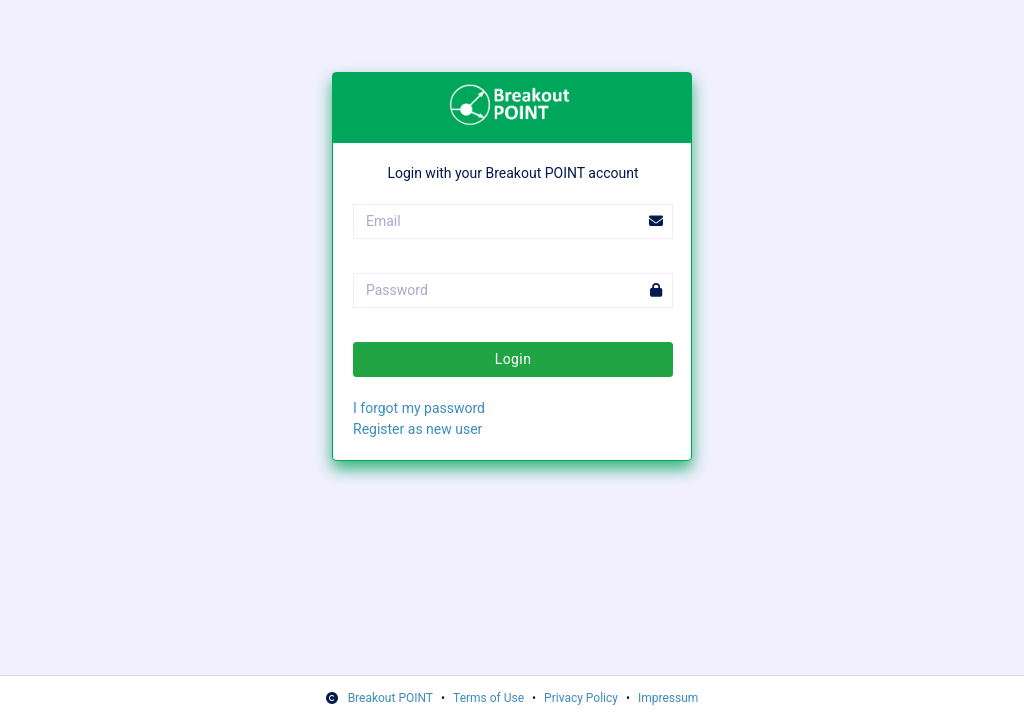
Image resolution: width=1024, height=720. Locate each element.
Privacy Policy (581, 698)
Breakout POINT (390, 698)
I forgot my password (419, 408)
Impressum (668, 698)
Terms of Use (488, 698)
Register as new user (417, 429)
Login (513, 359)
